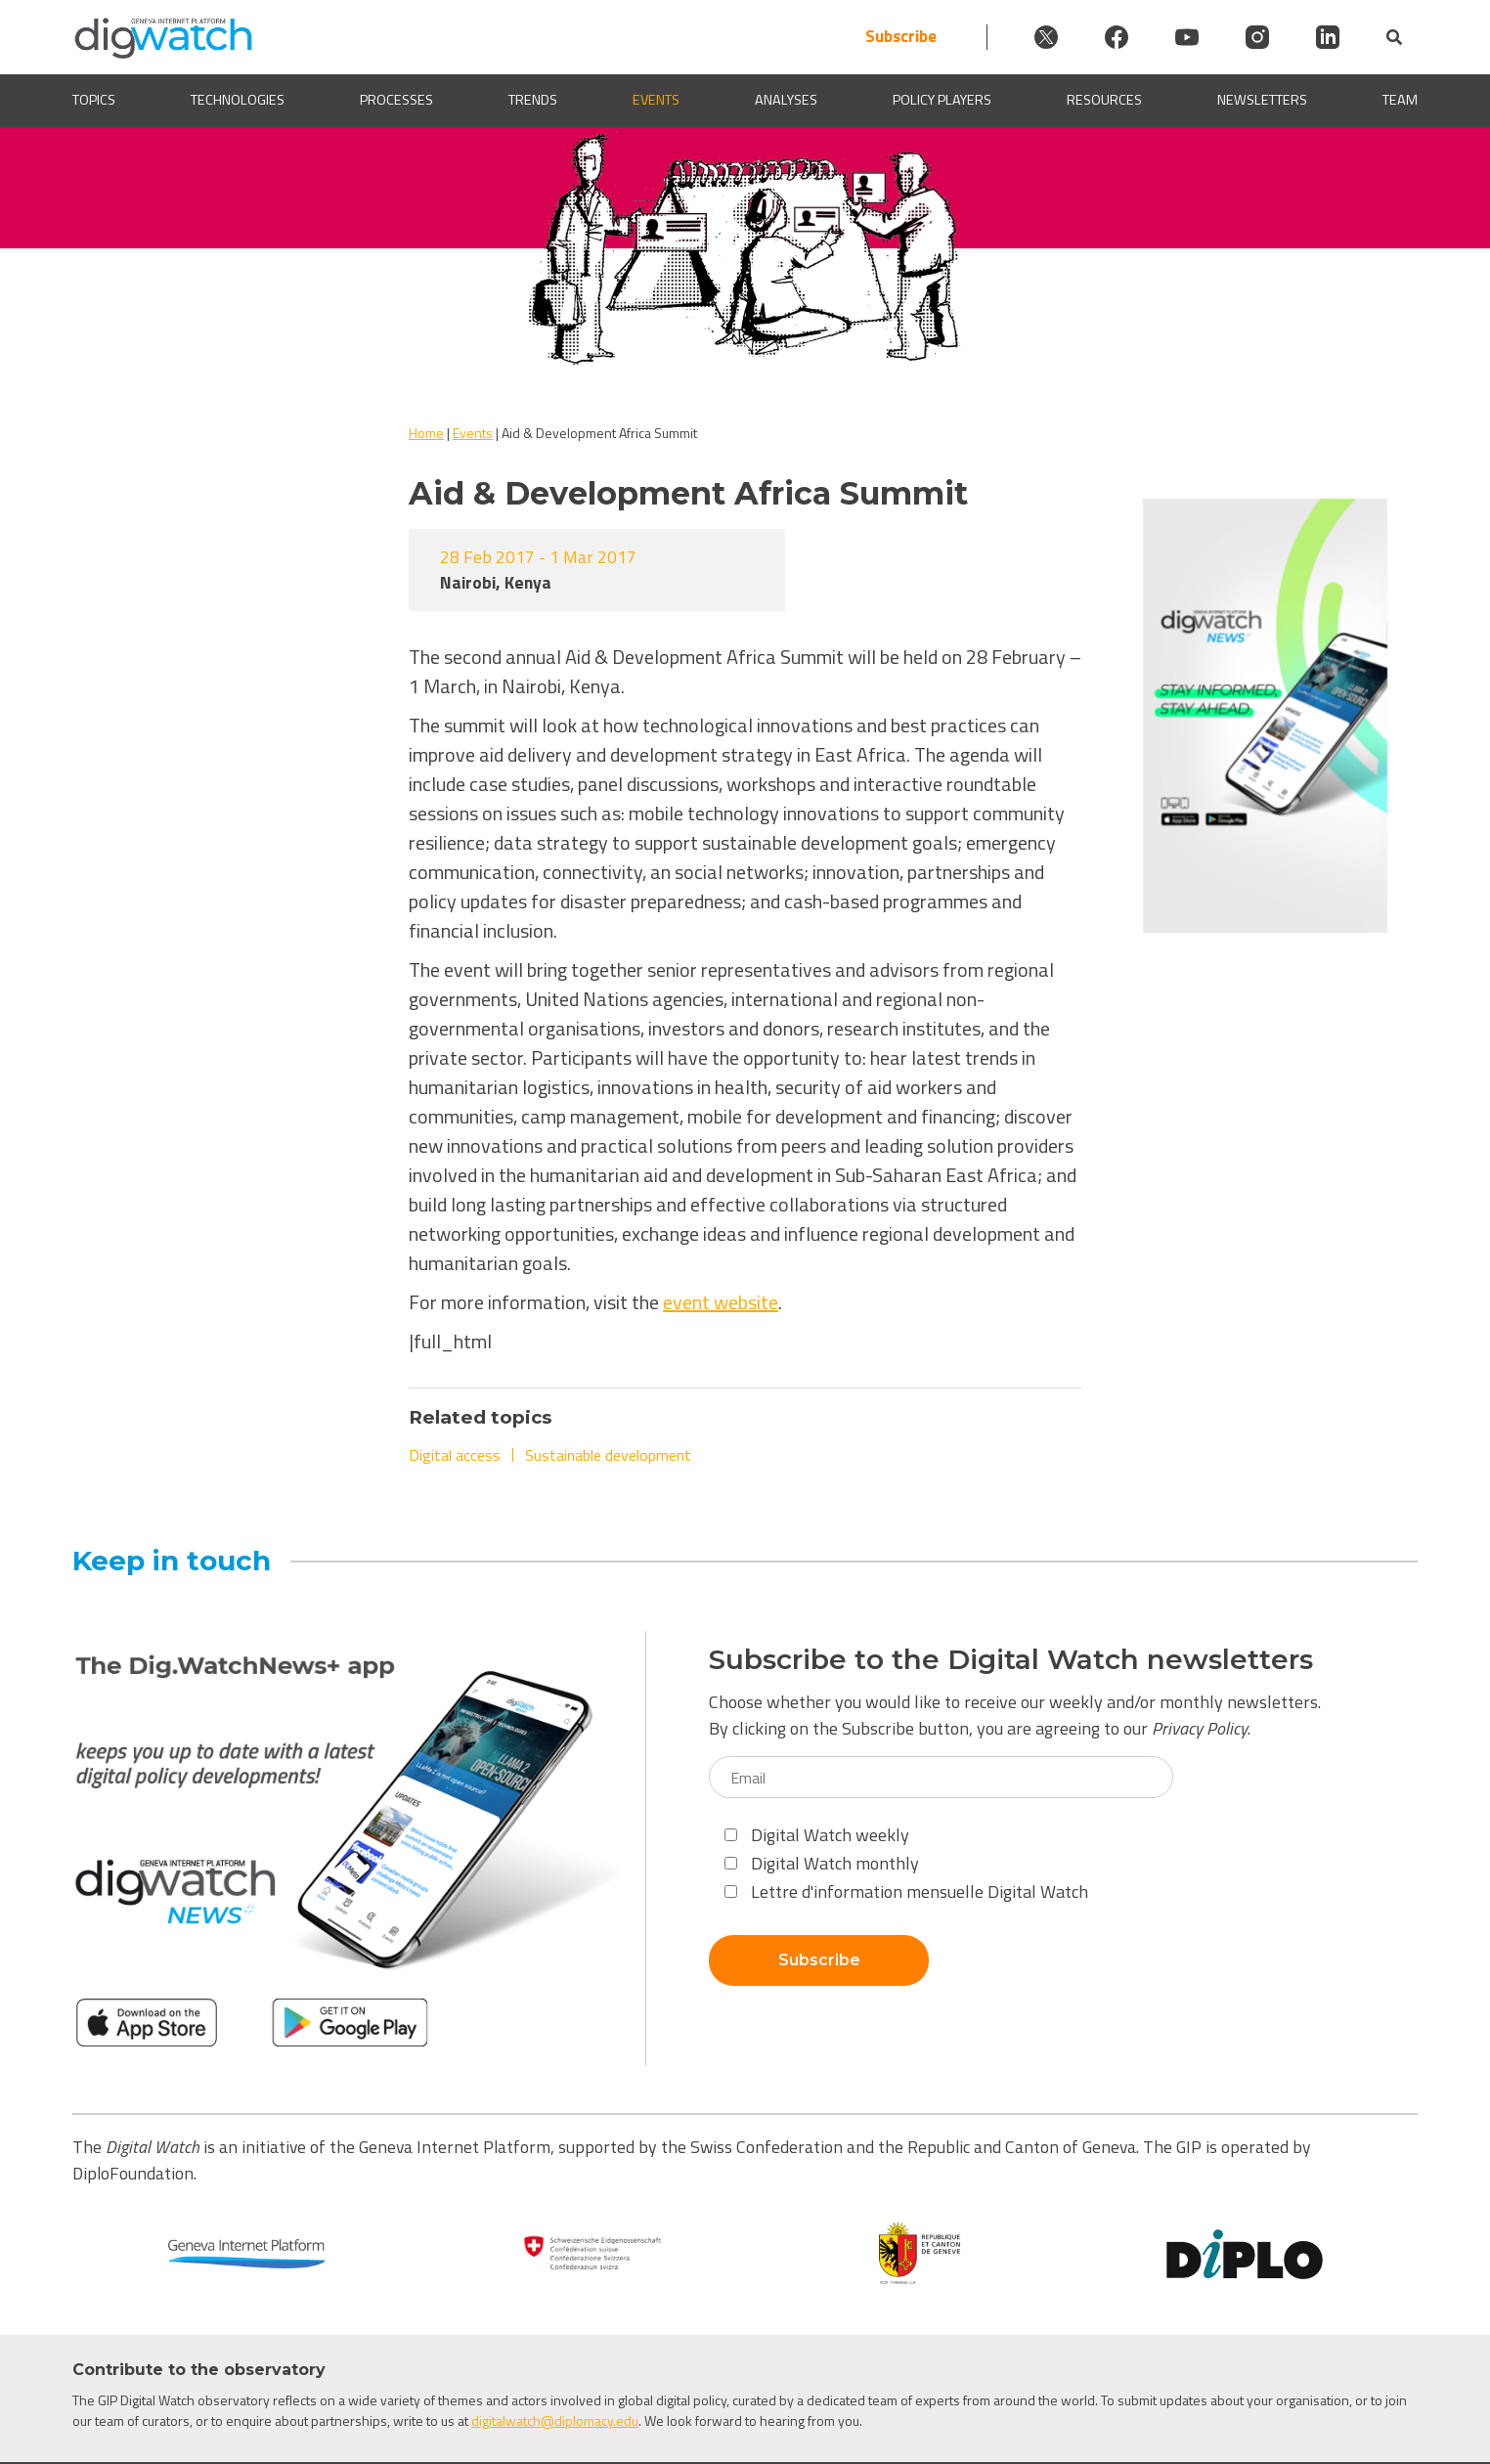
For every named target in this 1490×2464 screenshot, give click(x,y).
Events (656, 100)
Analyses (786, 100)
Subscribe (901, 36)
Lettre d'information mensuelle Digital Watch (906, 1891)
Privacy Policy (1200, 1728)
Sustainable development (608, 1455)
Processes (396, 100)
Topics (93, 100)
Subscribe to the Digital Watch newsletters (1011, 1660)
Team (1400, 100)
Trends (532, 100)
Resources (1104, 100)
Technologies (238, 100)
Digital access (455, 1455)
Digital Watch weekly (816, 1835)
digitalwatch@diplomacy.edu (554, 2420)
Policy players (942, 100)
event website (720, 1302)
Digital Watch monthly (821, 1863)
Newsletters (1262, 100)
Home (426, 432)
